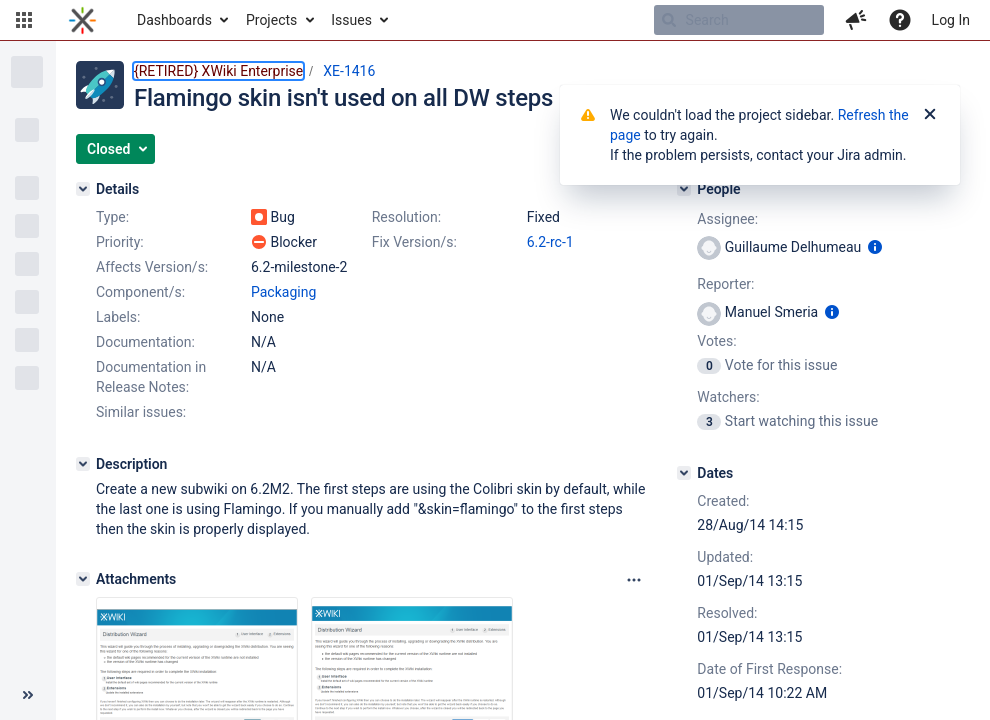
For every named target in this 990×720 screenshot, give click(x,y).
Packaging (283, 292)
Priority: (120, 242)
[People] (684, 189)
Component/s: (140, 292)
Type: (112, 217)
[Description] (83, 464)
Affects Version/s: (152, 267)
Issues (351, 20)
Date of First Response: (769, 669)
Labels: (118, 317)
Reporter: (725, 284)
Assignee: (727, 219)
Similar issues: (141, 412)
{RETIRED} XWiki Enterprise (218, 71)
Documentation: (145, 342)
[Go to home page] (82, 20)
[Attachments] (83, 579)
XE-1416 (349, 71)
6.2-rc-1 (550, 242)
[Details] (83, 189)
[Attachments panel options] (634, 580)
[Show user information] (875, 247)
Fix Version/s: (414, 242)
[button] (24, 20)
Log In (951, 20)
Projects (271, 20)
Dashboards (174, 20)
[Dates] (684, 473)
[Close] (930, 115)
